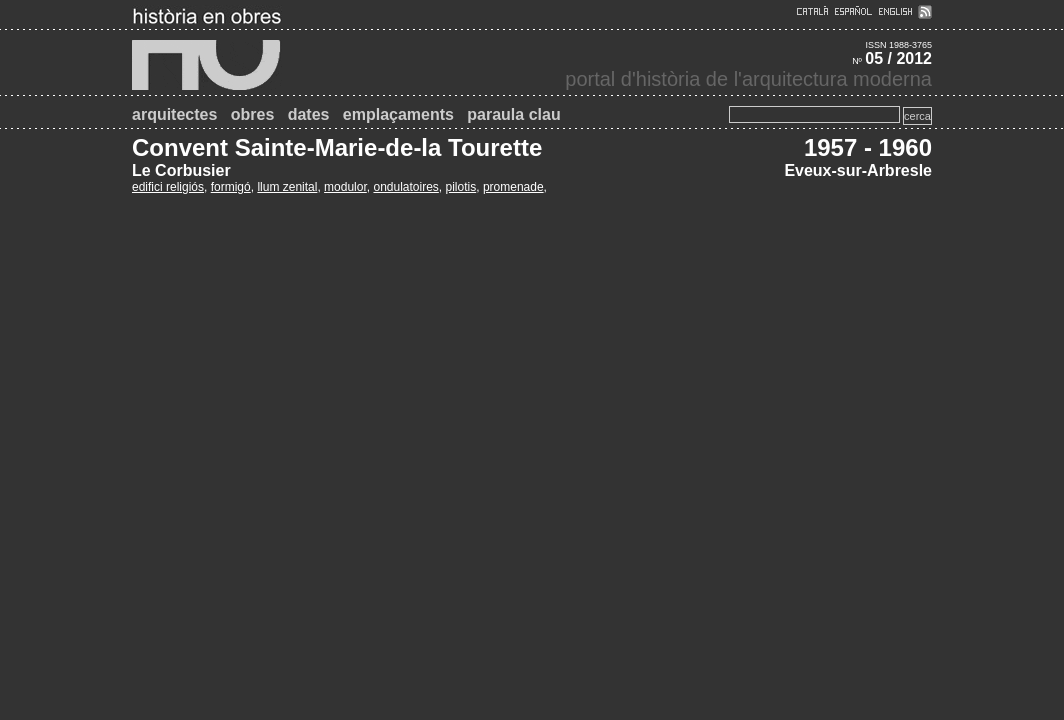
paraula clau (513, 114)
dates (309, 114)
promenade (513, 187)
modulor (345, 187)
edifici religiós (168, 187)
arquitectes (174, 114)
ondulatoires (405, 187)
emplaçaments (398, 114)
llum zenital (287, 187)
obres (253, 114)
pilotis (461, 187)
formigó (231, 187)
